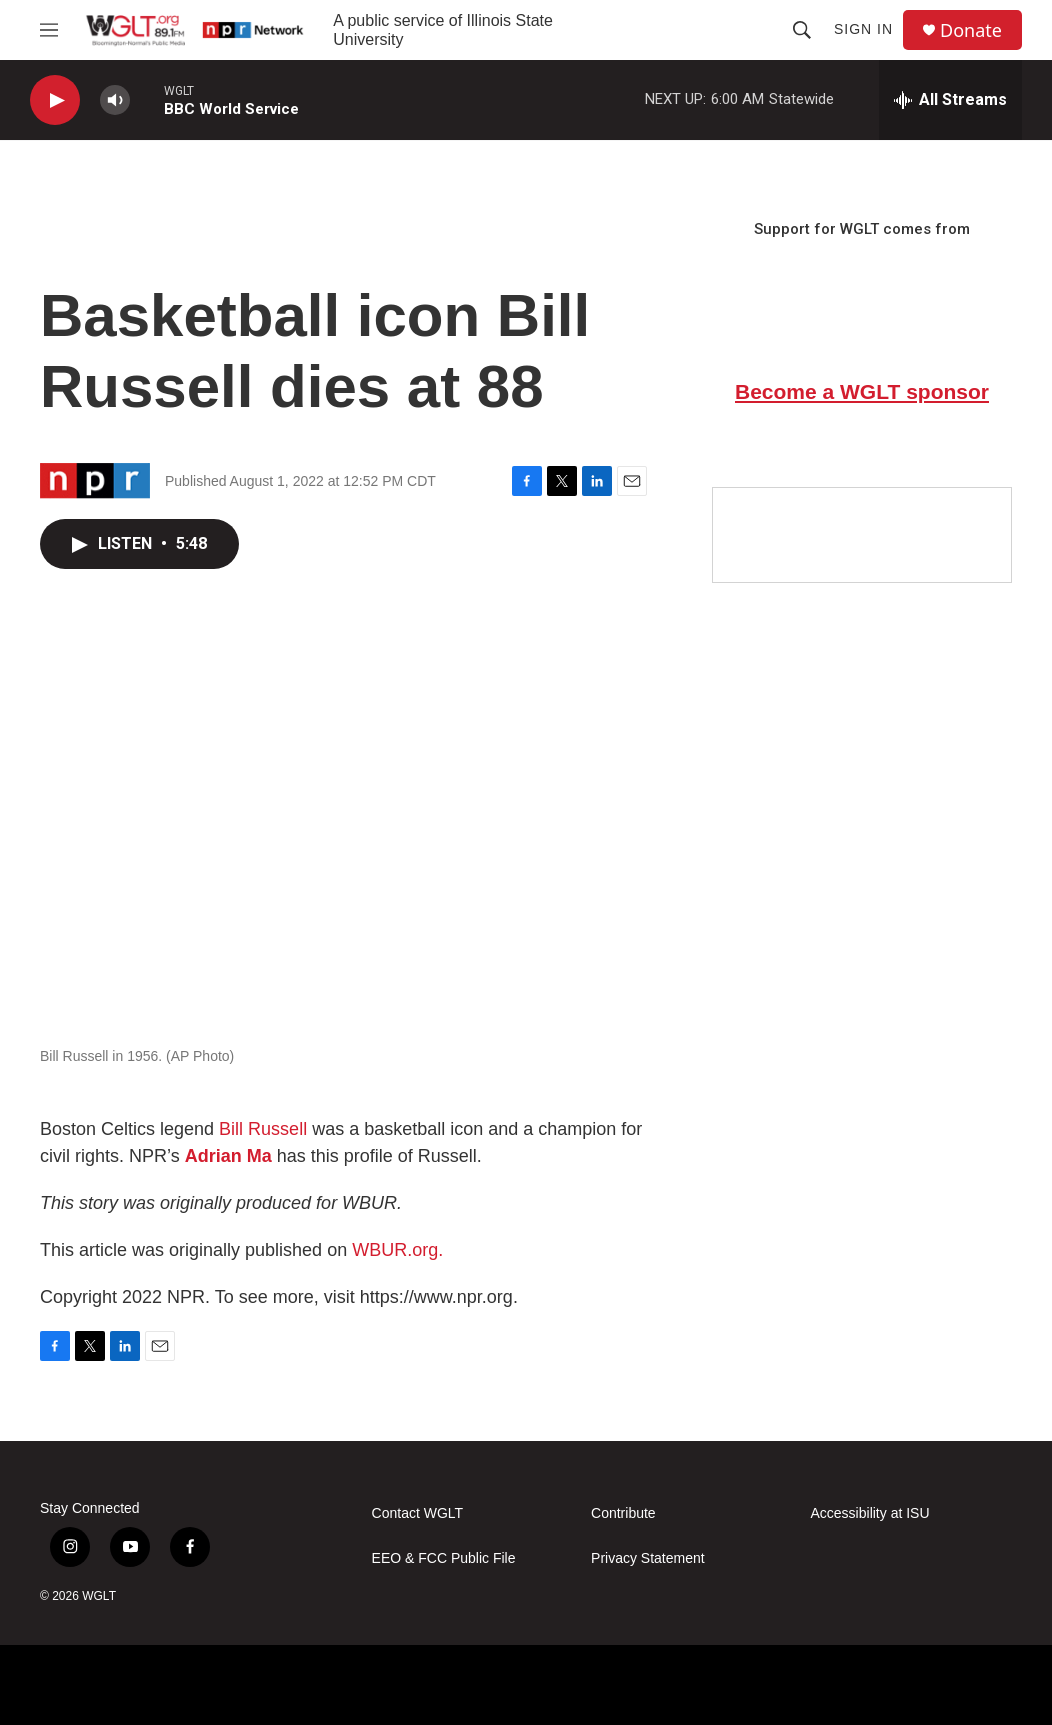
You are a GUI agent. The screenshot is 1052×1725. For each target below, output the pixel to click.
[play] (55, 100)
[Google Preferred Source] (862, 535)
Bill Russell (263, 1129)
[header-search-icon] (802, 30)
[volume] (115, 100)
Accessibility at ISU (870, 1513)
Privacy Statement (648, 1558)
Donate (971, 30)
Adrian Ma (228, 1156)
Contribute (623, 1513)
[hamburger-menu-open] (49, 30)
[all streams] (950, 100)
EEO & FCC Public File (444, 1558)
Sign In (863, 29)
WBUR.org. (397, 1250)
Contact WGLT (418, 1513)
